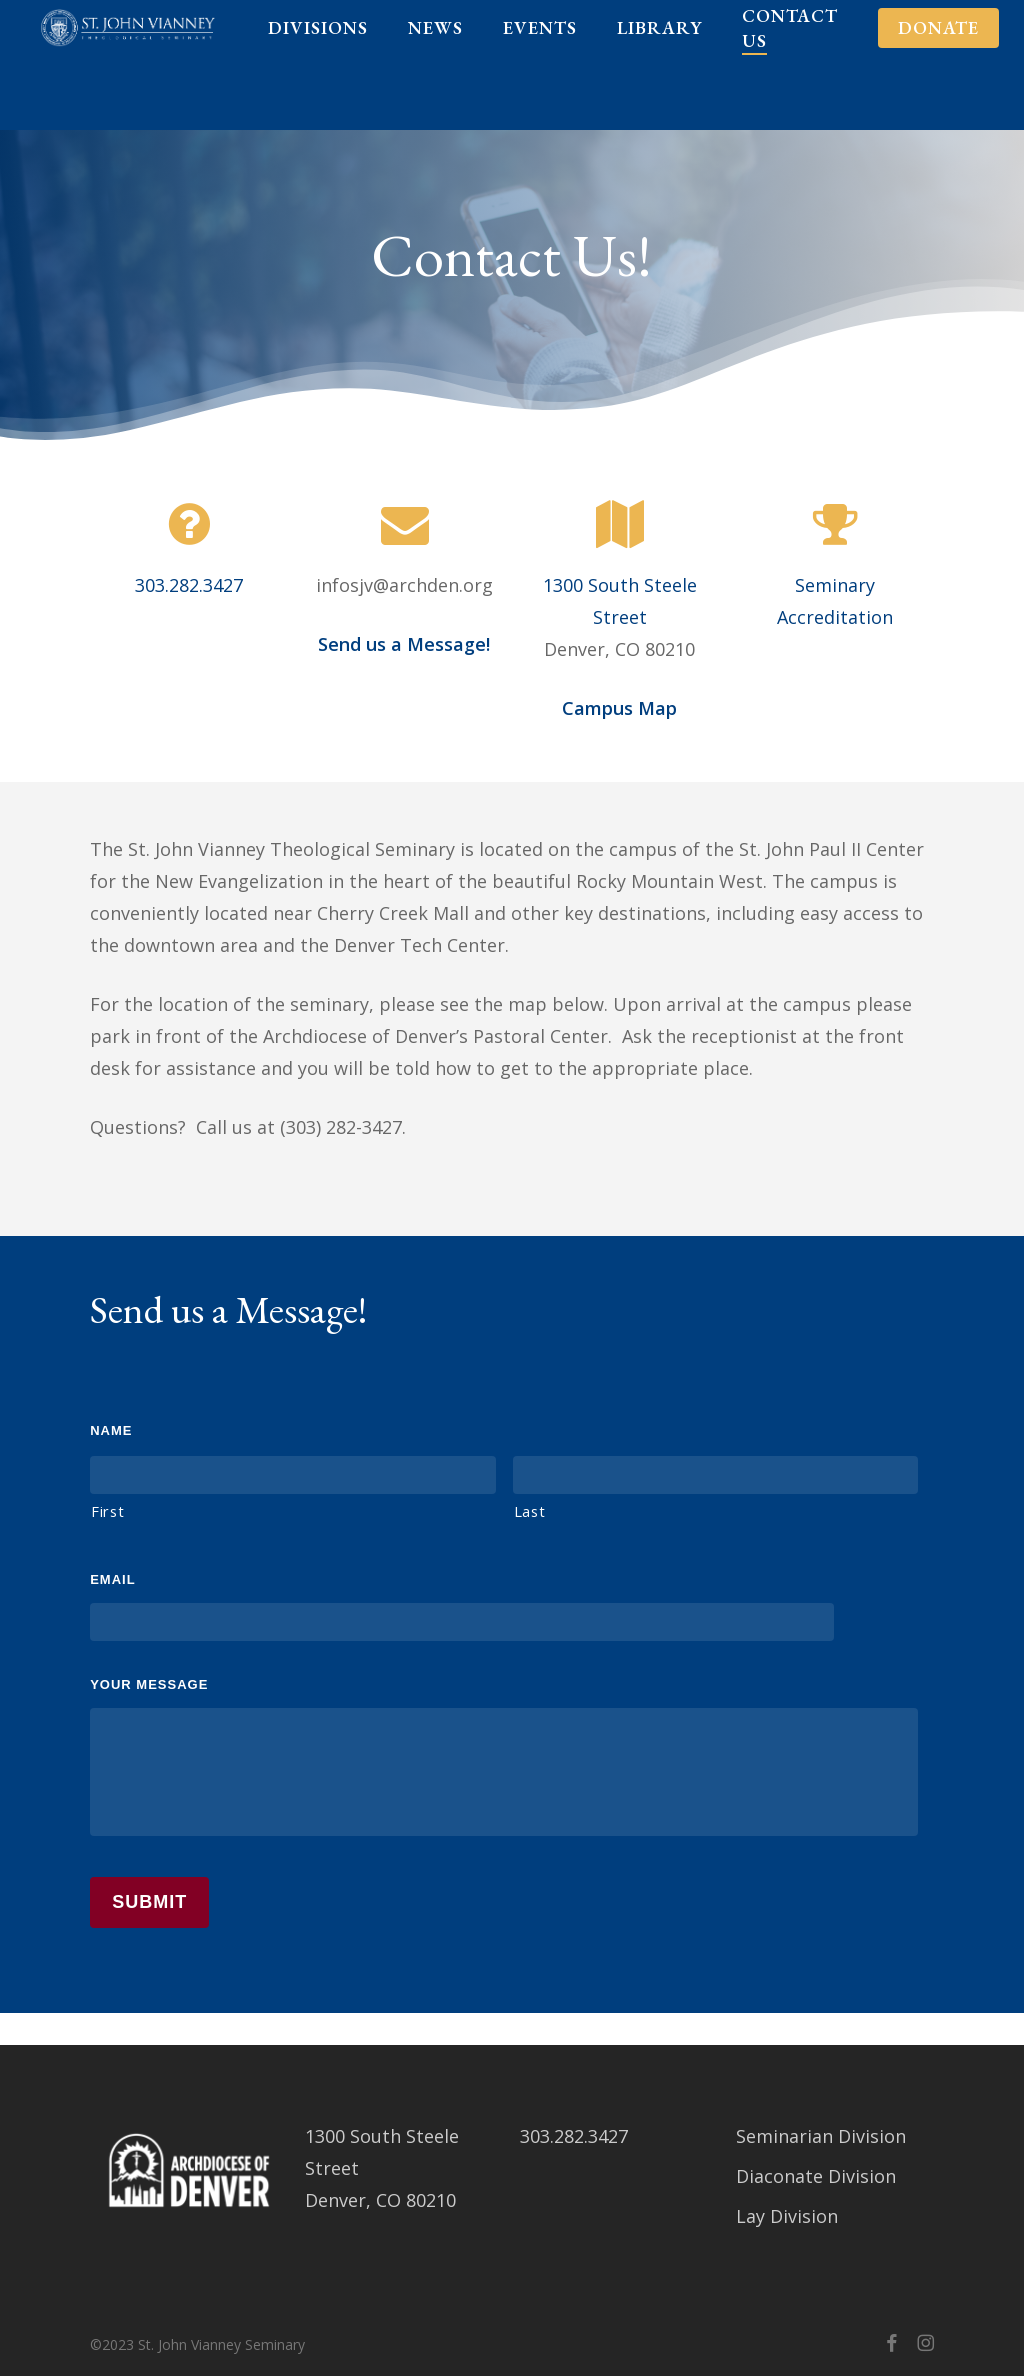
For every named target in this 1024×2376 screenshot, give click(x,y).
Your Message (149, 1684)
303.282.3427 (189, 585)
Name (111, 1430)
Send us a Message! (404, 644)
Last (530, 1511)
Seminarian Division (821, 2136)
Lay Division (787, 2216)
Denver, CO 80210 (380, 2200)
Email (112, 1579)
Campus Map (619, 708)
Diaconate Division (816, 2176)
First (107, 1511)
